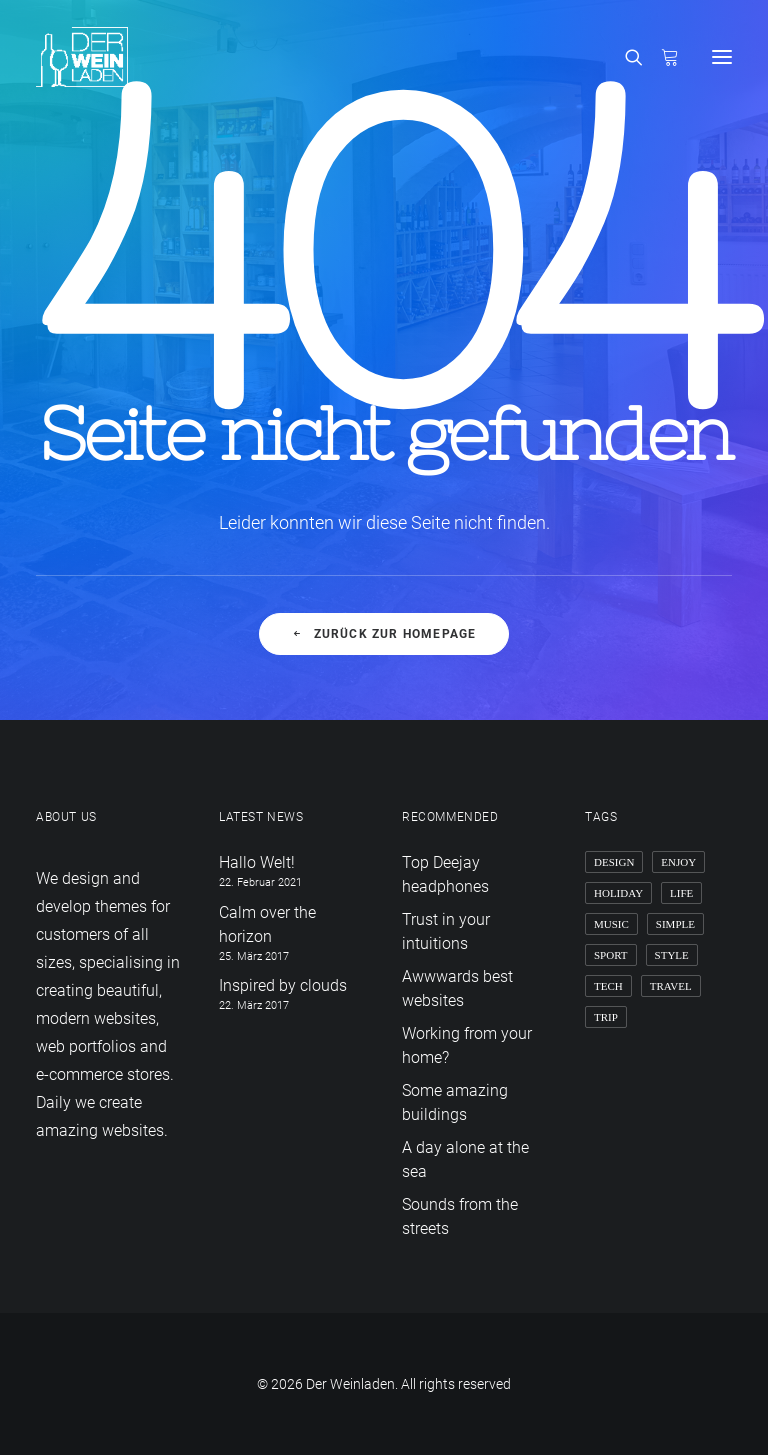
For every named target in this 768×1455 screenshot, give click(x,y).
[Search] (625, 57)
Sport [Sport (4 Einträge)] (611, 955)
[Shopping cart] (661, 57)
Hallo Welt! (257, 862)
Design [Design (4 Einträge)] (614, 862)
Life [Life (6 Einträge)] (681, 893)
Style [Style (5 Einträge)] (672, 955)
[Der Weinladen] (82, 57)
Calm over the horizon (267, 924)
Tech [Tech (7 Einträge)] (608, 986)
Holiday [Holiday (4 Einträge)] (618, 893)
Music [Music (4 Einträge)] (611, 924)
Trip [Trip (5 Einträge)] (606, 1017)
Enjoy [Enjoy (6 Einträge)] (678, 862)
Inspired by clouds (283, 985)
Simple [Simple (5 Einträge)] (675, 924)
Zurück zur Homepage (383, 634)
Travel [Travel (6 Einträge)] (671, 986)
